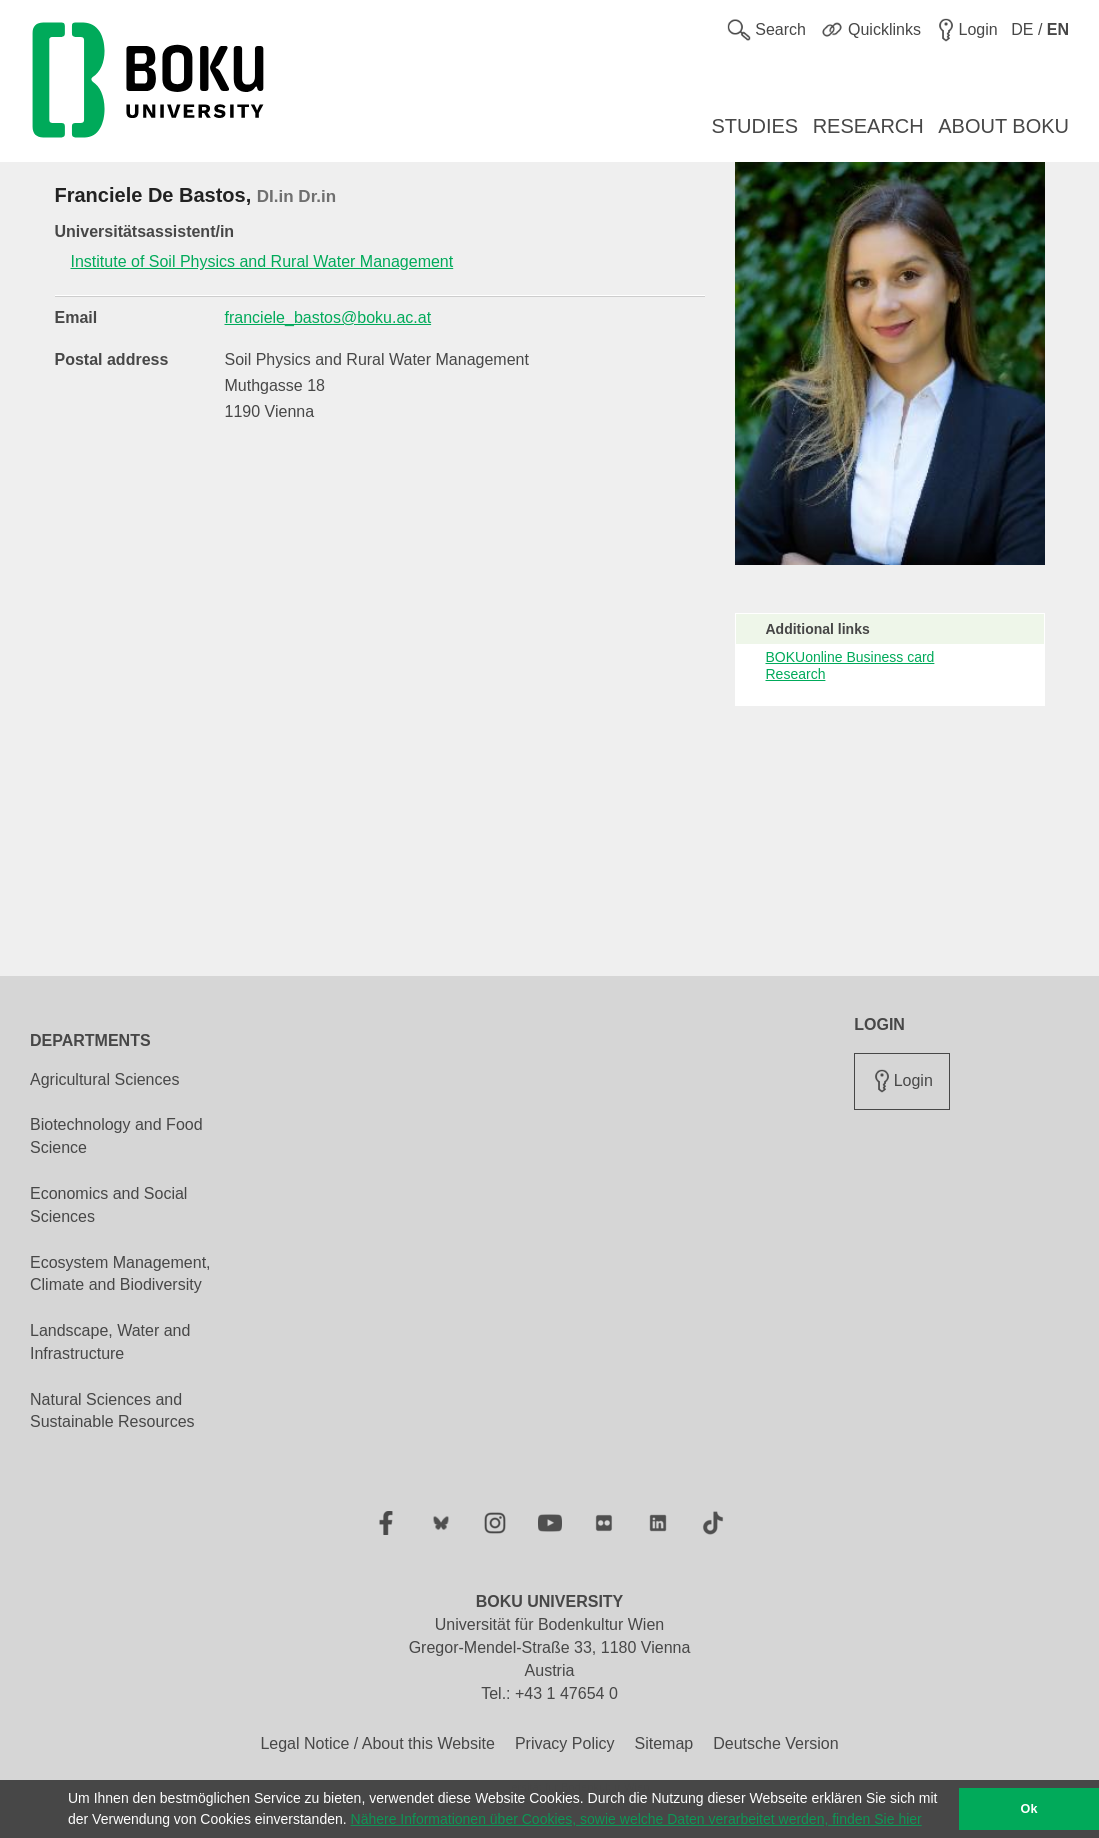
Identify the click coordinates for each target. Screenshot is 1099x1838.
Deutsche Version (775, 1743)
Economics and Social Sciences (108, 1205)
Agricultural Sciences (104, 1079)
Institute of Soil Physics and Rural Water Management (262, 261)
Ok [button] (1029, 1809)
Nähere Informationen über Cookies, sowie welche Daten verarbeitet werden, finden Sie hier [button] (636, 1819)
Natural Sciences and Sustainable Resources (112, 1411)
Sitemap (663, 1743)
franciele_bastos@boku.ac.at (328, 317)
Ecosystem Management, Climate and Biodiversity (120, 1274)
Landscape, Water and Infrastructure (110, 1342)
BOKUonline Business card (850, 657)
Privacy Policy (565, 1743)
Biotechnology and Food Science (116, 1136)
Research (796, 674)
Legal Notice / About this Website (377, 1743)
